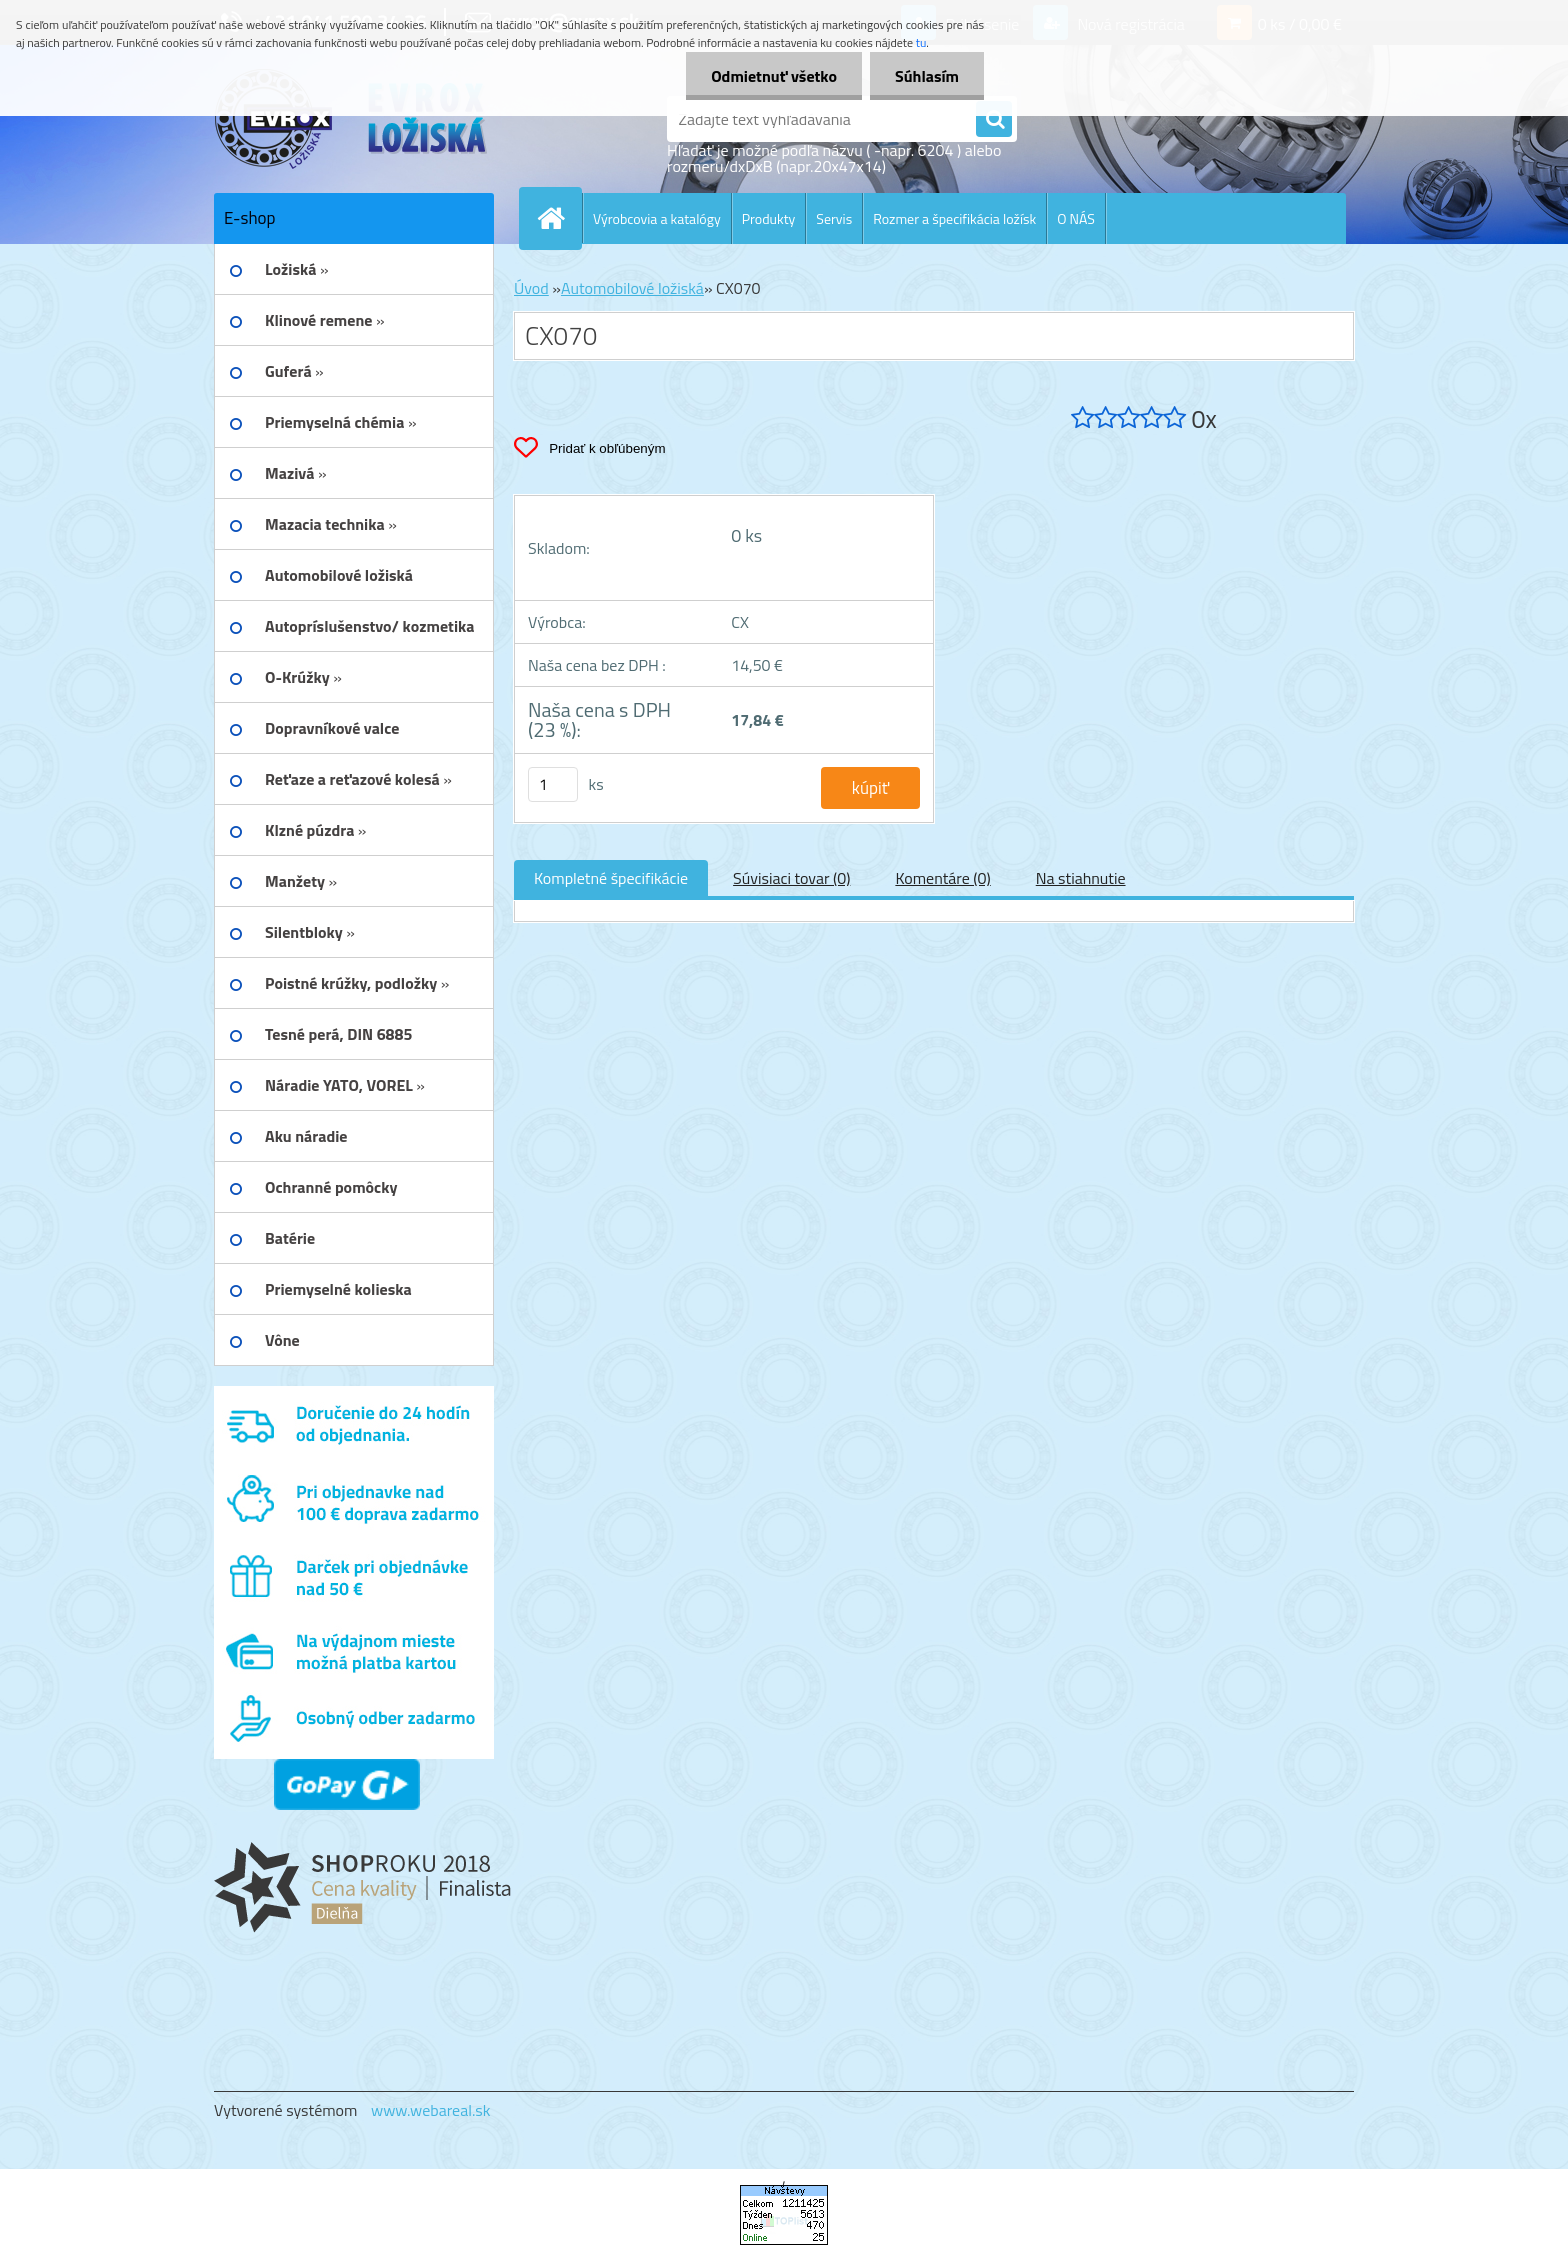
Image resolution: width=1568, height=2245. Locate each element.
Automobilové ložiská (632, 288)
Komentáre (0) (942, 878)
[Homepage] (559, 218)
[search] (994, 120)
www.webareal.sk (431, 2110)
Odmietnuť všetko (774, 76)
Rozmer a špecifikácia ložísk (954, 218)
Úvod (531, 288)
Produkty (769, 218)
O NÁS (1076, 218)
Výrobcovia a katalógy (657, 218)
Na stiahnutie (1081, 878)
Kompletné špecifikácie (611, 878)
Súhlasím (927, 76)
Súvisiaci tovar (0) (791, 878)
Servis (834, 218)
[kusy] (553, 784)
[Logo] (351, 119)
